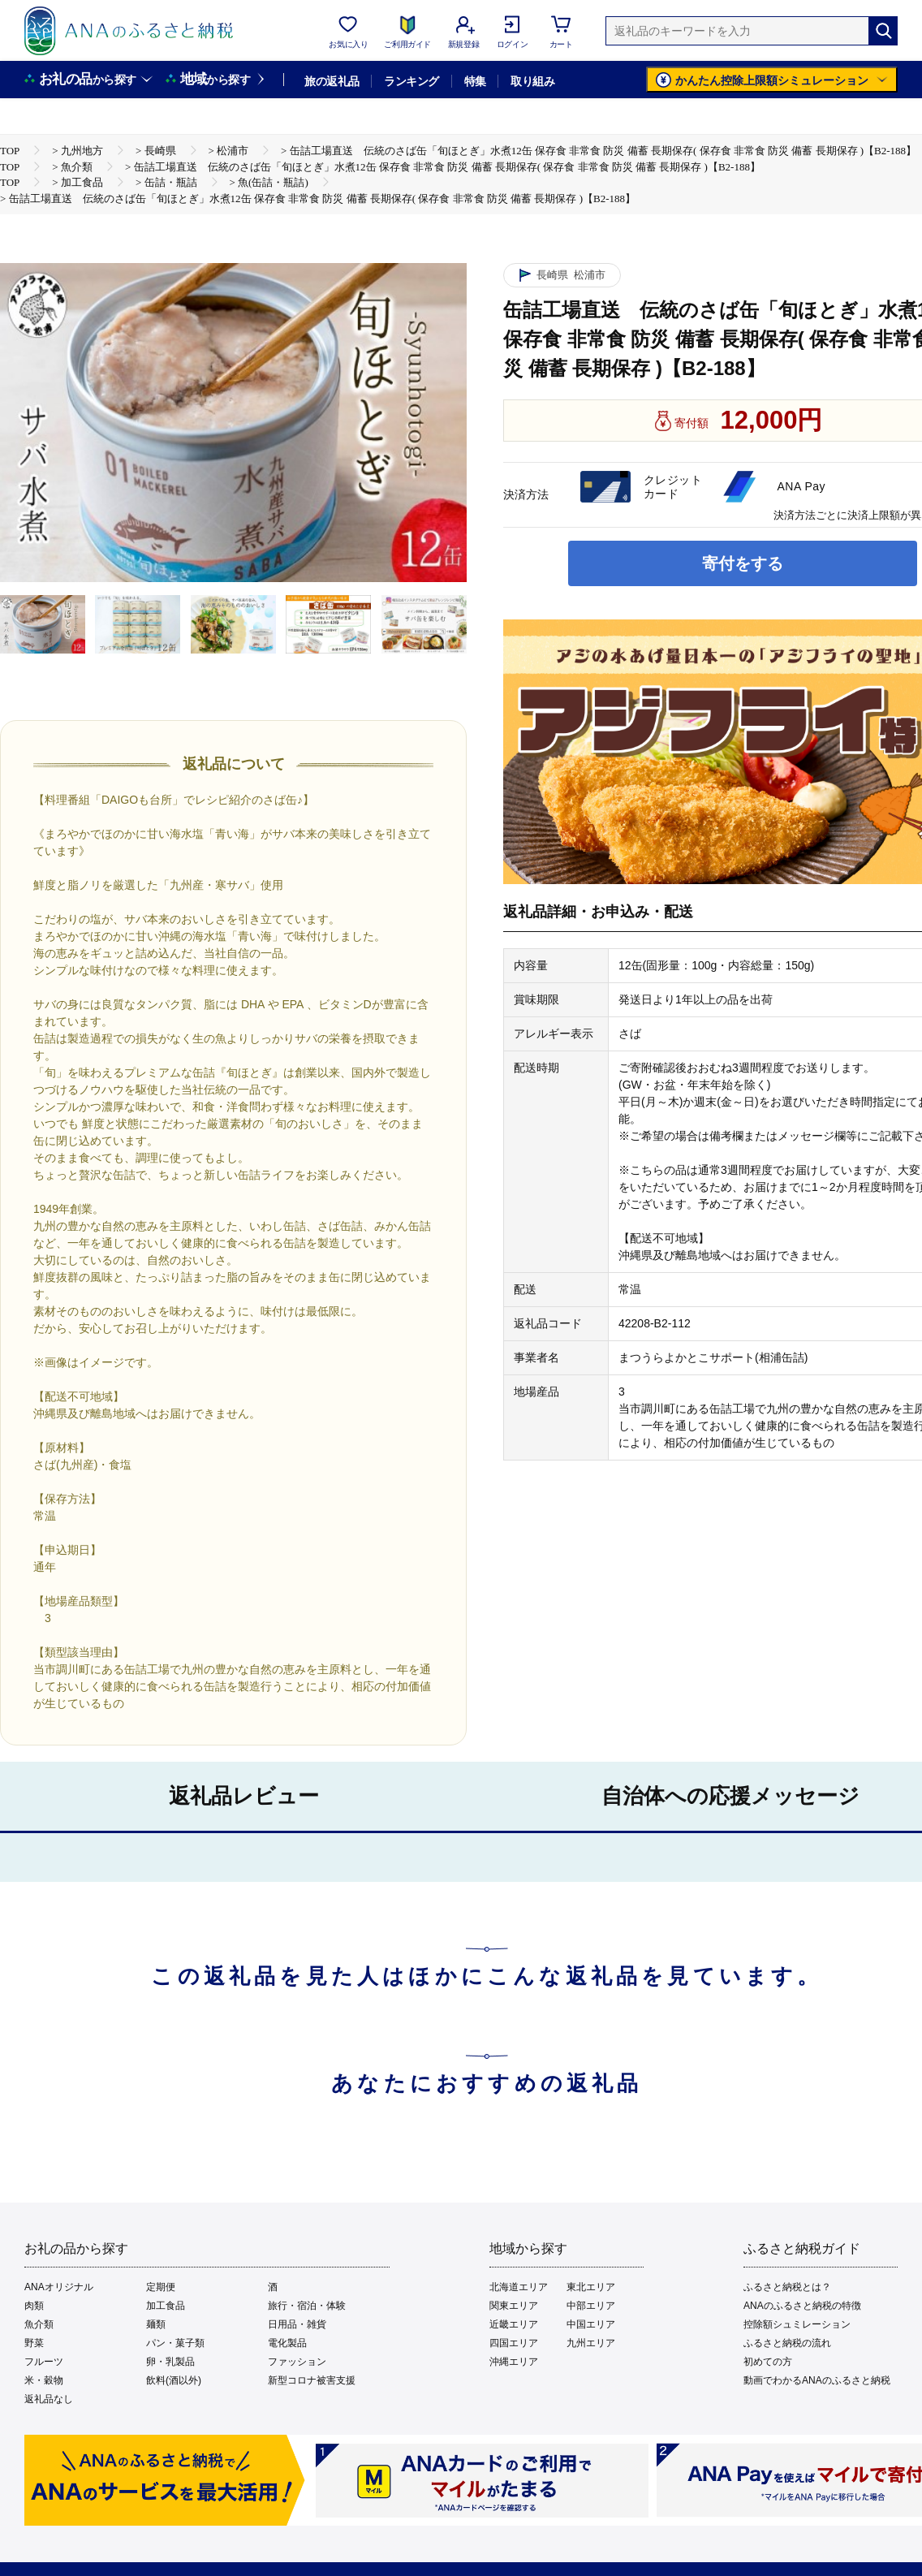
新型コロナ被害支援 (311, 2380)
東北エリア (591, 2287)
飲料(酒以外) (173, 2380)
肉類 (34, 2305)
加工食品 (165, 2305)
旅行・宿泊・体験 (307, 2305)
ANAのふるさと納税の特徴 (802, 2305)
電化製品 (287, 2343)
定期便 (160, 2287)
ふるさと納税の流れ (787, 2343)
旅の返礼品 (331, 81)
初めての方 (767, 2361)
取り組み (532, 81)
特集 (475, 81)
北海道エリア (518, 2287)
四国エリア (513, 2343)
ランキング (411, 81)
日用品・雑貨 (297, 2324)
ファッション (297, 2361)
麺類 (156, 2324)
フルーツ (43, 2361)
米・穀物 (43, 2380)
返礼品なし (48, 2399)
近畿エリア (513, 2324)
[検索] (883, 30)
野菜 (34, 2343)
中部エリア (591, 2305)
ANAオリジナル (58, 2287)
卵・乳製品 (170, 2361)
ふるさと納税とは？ (787, 2287)
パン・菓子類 (175, 2343)
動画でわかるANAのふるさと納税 (816, 2380)
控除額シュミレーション (797, 2324)
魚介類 (39, 2324)
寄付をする (742, 563)
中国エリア (591, 2324)
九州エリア (591, 2343)
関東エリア (513, 2305)
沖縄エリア (513, 2361)
